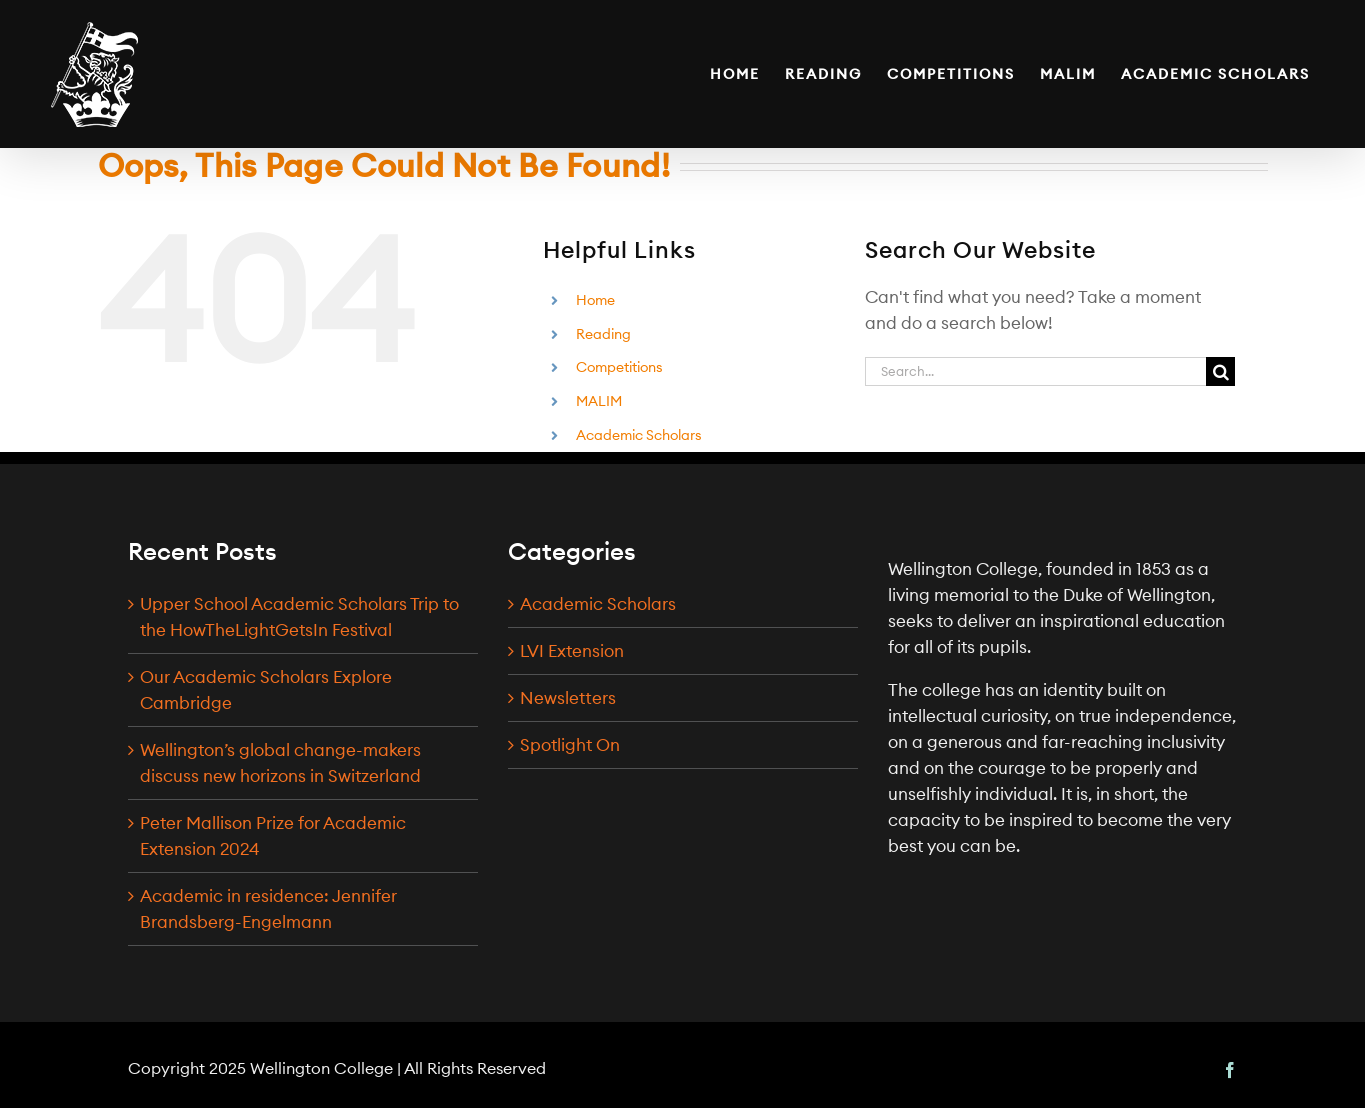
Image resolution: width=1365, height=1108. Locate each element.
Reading (603, 334)
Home (595, 300)
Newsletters (568, 698)
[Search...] (1035, 371)
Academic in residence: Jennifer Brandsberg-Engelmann (268, 909)
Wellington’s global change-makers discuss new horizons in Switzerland (280, 763)
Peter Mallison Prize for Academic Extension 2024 (273, 836)
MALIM (599, 401)
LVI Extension (572, 651)
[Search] (1220, 371)
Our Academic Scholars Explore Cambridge (266, 690)
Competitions (619, 367)
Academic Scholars (639, 435)
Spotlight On (570, 745)
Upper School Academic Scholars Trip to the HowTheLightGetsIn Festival (299, 617)
